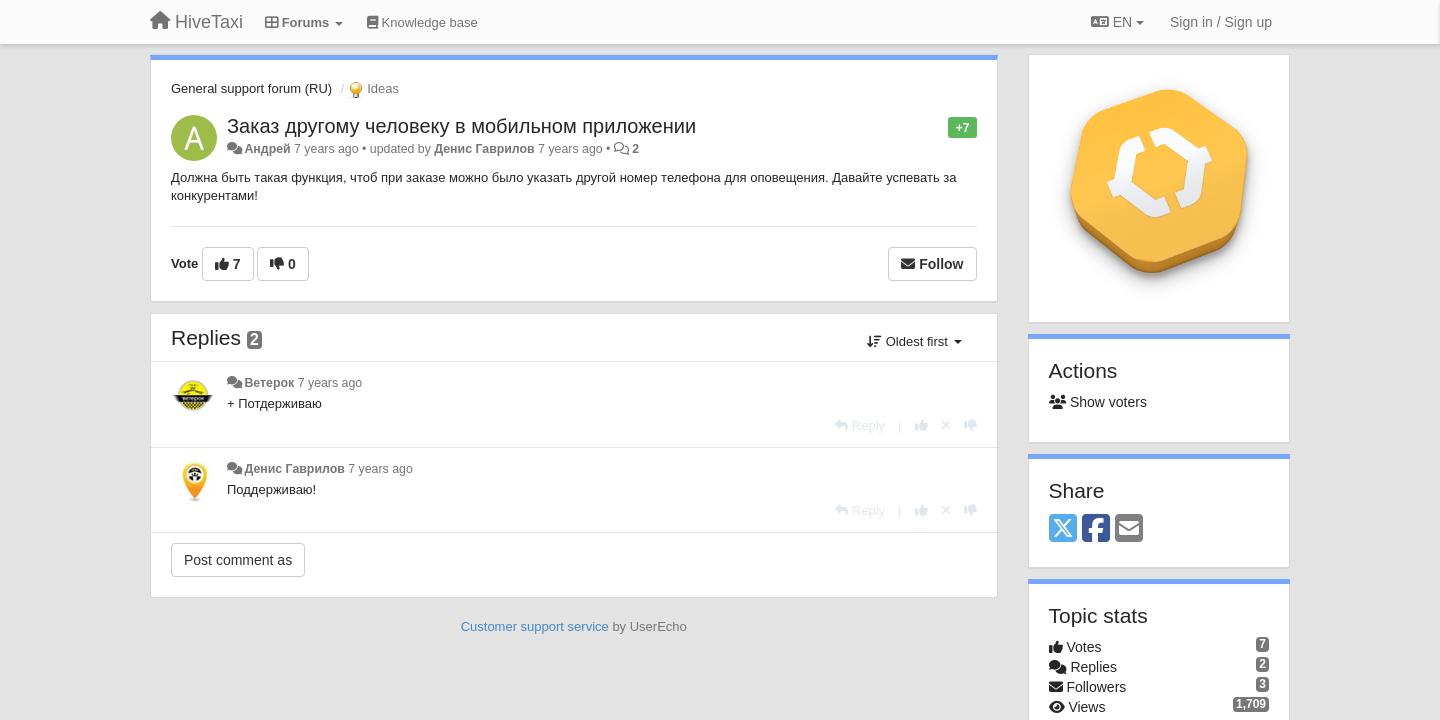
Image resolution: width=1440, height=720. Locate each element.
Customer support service (535, 626)
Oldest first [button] (914, 341)
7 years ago (330, 383)
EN (1117, 22)
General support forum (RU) (251, 88)
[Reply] (860, 425)
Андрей (267, 149)
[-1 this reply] (970, 425)
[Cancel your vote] (946, 425)
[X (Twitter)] (1063, 529)
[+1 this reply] (921, 425)
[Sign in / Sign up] (1221, 22)
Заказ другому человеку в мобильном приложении (461, 126)
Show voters (1098, 402)
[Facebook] (1096, 529)
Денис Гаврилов (484, 149)
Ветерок (269, 383)
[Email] (1129, 529)
